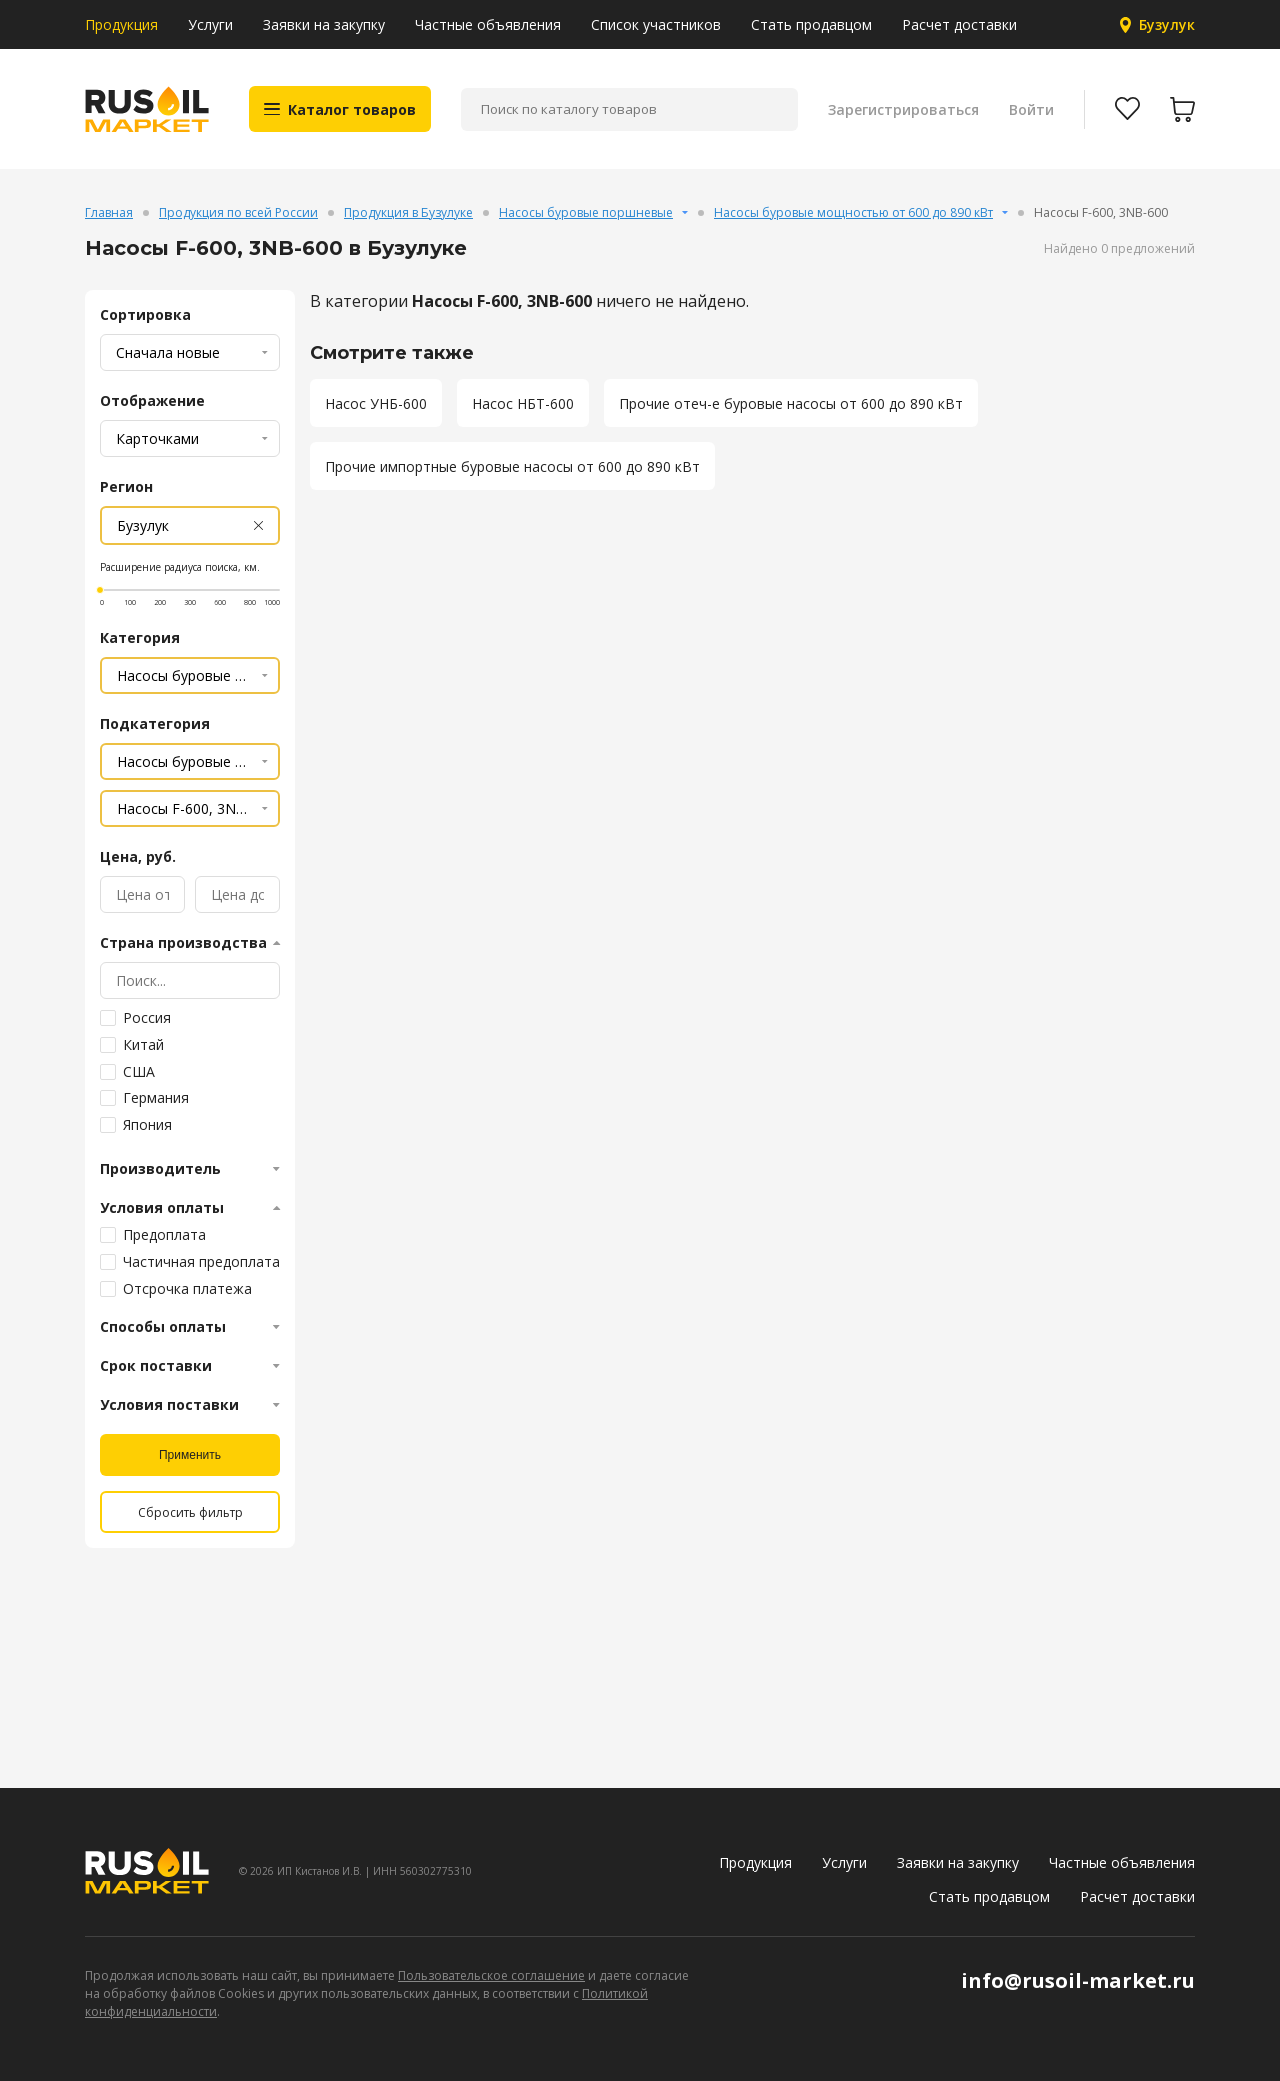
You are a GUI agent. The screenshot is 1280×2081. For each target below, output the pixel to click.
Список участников (656, 24)
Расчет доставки (959, 24)
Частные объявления (488, 24)
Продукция (121, 24)
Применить (190, 1455)
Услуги (210, 24)
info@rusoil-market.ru (1078, 1980)
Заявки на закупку (324, 24)
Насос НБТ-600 (523, 403)
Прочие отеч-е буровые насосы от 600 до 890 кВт (791, 403)
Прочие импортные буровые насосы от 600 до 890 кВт (512, 466)
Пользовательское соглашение (491, 1975)
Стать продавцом (811, 24)
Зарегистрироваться (903, 109)
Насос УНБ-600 (376, 403)
